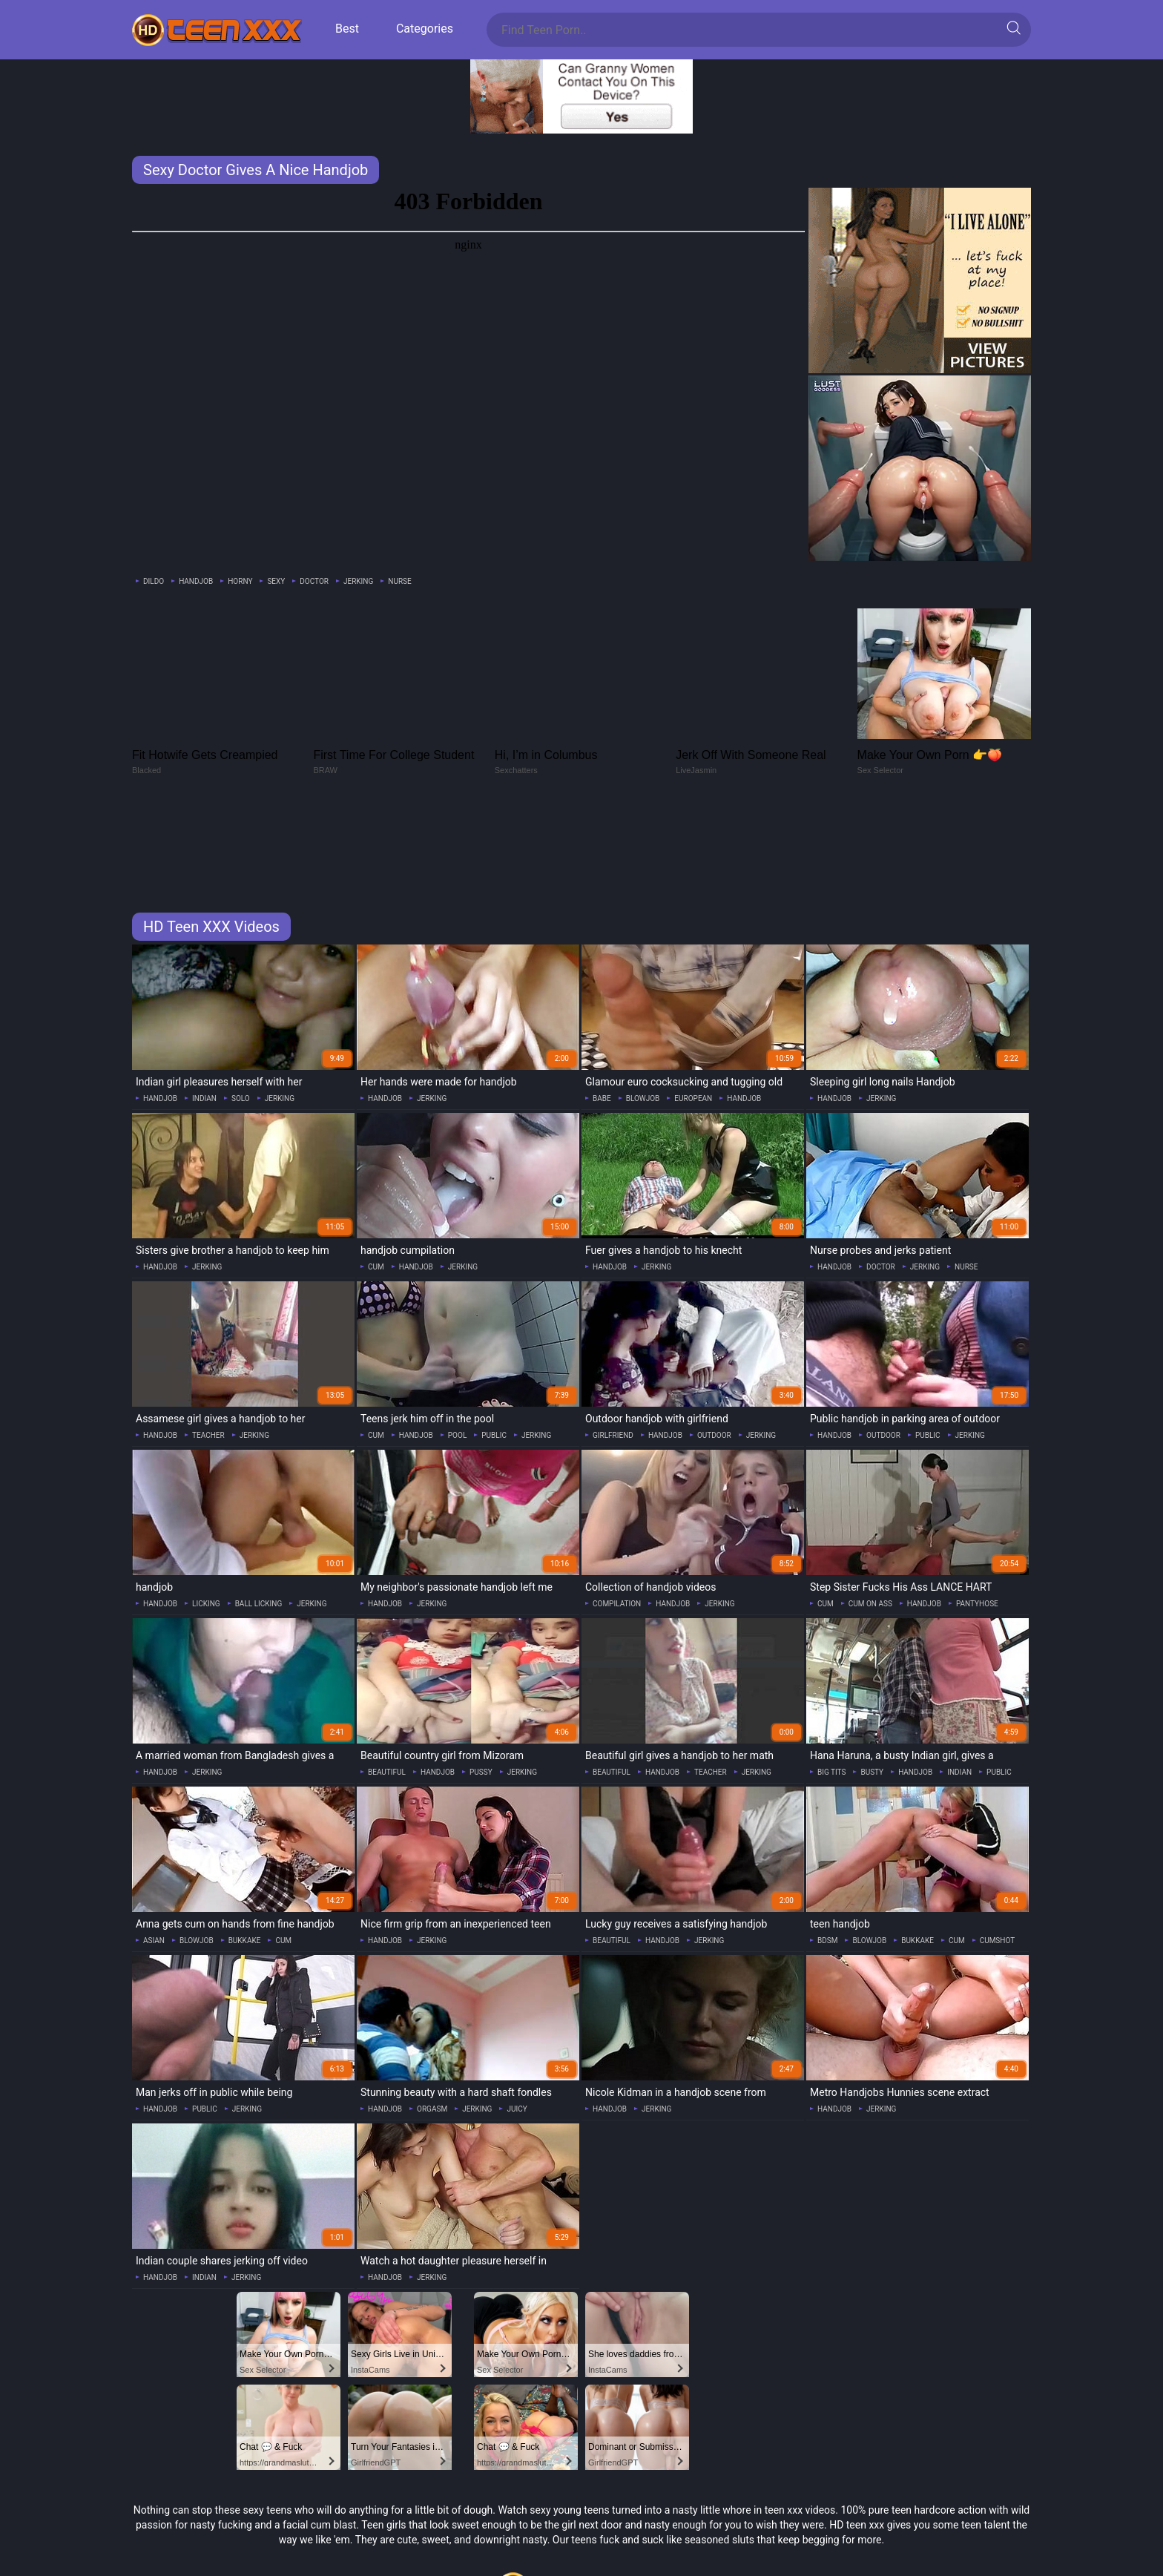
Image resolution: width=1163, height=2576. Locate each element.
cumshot (997, 1841)
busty (871, 1673)
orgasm (432, 2009)
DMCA (581, 2554)
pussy (481, 1673)
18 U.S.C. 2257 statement (581, 2536)
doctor (314, 581)
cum (376, 1167)
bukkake (244, 1841)
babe (602, 999)
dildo (153, 581)
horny (240, 581)
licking (206, 1504)
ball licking (259, 1504)
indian (204, 999)
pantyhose (977, 1504)
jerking (358, 581)
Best (347, 29)
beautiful (387, 1673)
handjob (196, 581)
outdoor (714, 1336)
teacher (208, 1336)
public (494, 1336)
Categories (424, 29)
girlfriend (613, 1336)
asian (154, 1841)
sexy (276, 581)
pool (457, 1336)
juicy (517, 2009)
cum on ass (870, 1504)
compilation (617, 1504)
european (693, 999)
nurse (399, 581)
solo (240, 999)
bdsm (827, 1841)
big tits (831, 1673)
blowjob (643, 999)
